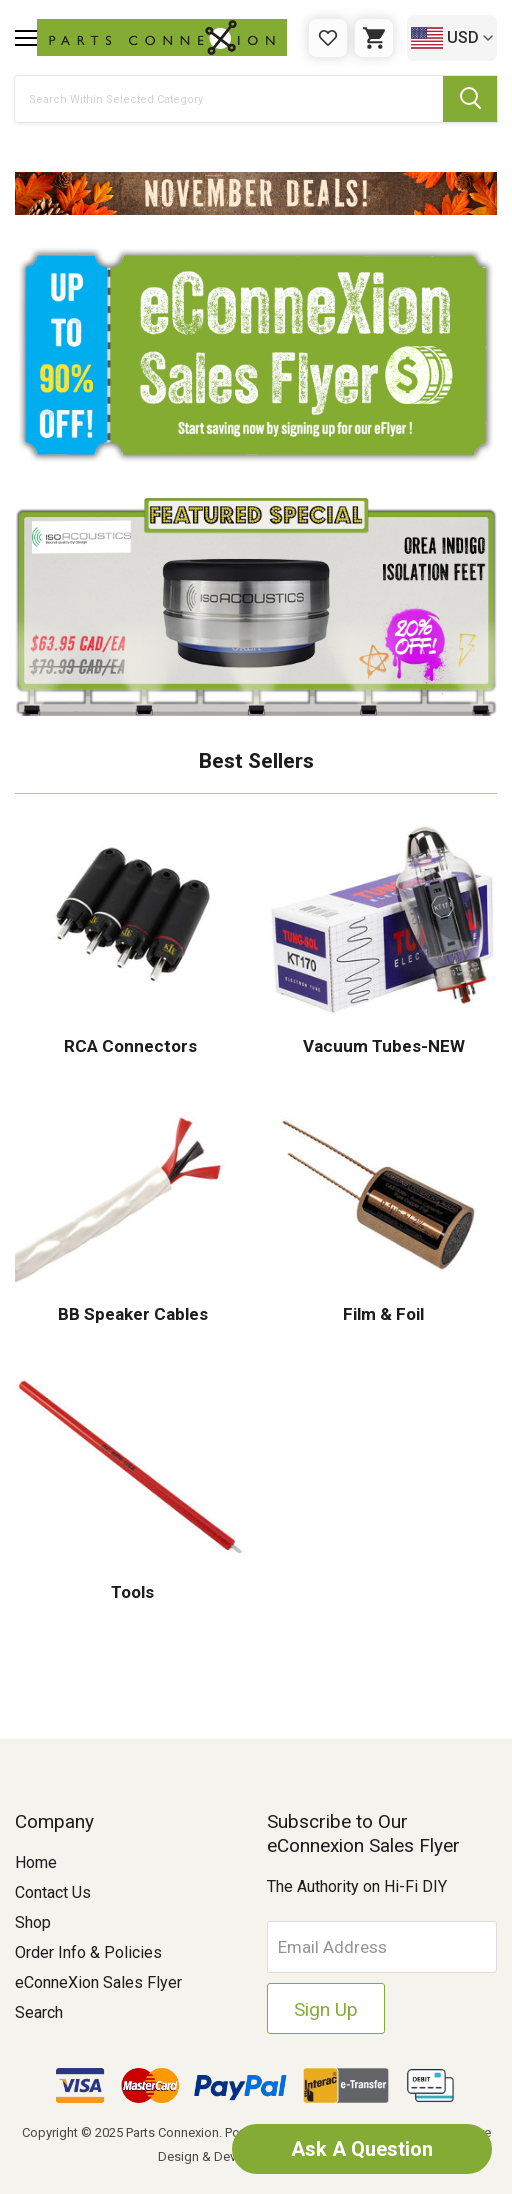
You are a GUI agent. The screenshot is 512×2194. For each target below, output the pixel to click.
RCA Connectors (130, 1046)
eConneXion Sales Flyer (98, 1982)
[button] (256, 193)
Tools (130, 1592)
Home (36, 1862)
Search (39, 2012)
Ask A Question (362, 2149)
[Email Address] (382, 1947)
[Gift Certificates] (328, 38)
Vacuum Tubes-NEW (382, 1046)
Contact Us (53, 1892)
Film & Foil (381, 1314)
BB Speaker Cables (131, 1314)
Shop (33, 1922)
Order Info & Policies (88, 1952)
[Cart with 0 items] (374, 38)
